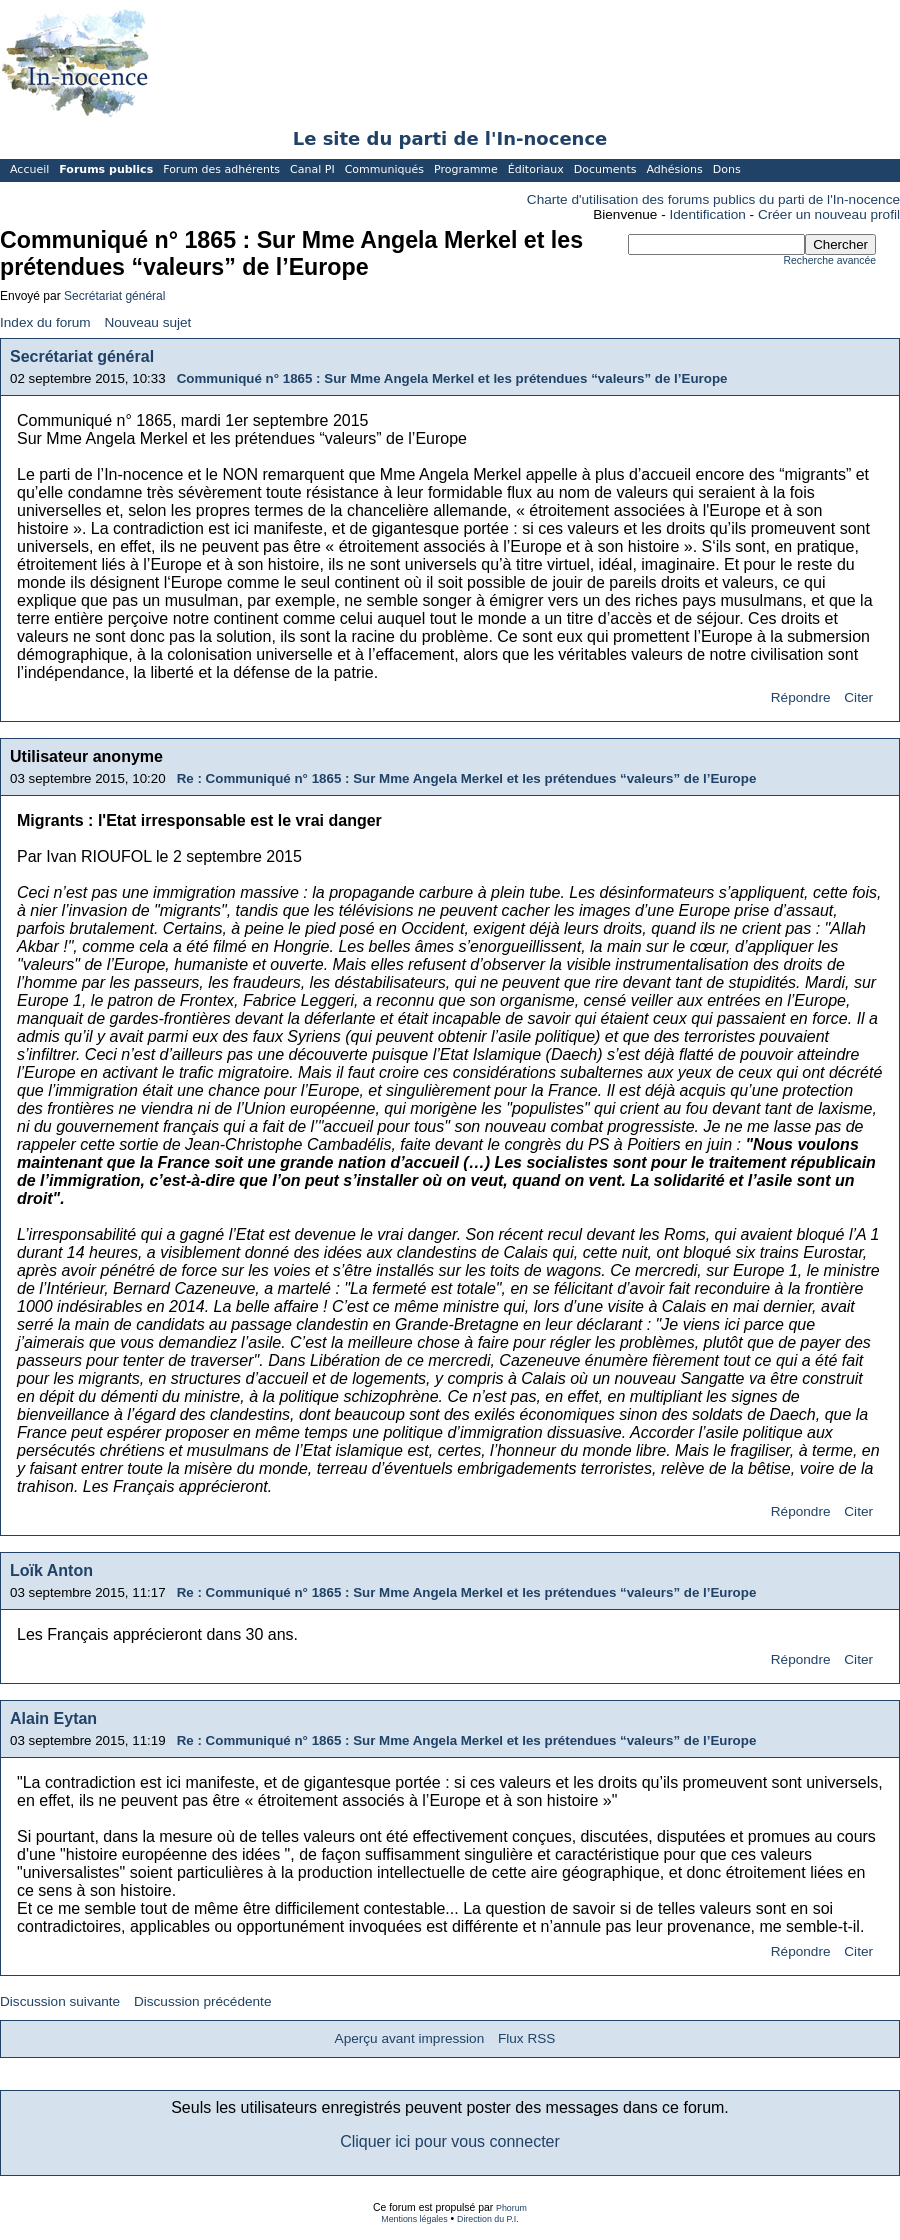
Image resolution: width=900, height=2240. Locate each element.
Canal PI (312, 169)
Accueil (29, 169)
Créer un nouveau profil (829, 214)
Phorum (511, 2208)
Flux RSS (526, 2038)
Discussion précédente (203, 2001)
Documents (605, 169)
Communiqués (384, 169)
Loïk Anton (51, 1570)
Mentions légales (414, 2219)
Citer (858, 697)
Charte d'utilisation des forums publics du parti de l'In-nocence (713, 199)
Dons (727, 169)
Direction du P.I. (488, 2219)
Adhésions (674, 169)
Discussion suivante (60, 2001)
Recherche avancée (830, 260)
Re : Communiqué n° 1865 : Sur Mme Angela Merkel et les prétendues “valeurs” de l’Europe (467, 778)
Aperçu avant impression (410, 2038)
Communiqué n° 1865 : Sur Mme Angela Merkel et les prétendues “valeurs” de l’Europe (452, 378)
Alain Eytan (53, 1718)
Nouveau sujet (147, 322)
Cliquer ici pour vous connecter (450, 2141)
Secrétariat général (114, 296)
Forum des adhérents (221, 169)
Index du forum (45, 322)
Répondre (801, 697)
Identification (708, 214)
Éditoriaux (536, 169)
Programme (466, 169)
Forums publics (106, 169)
